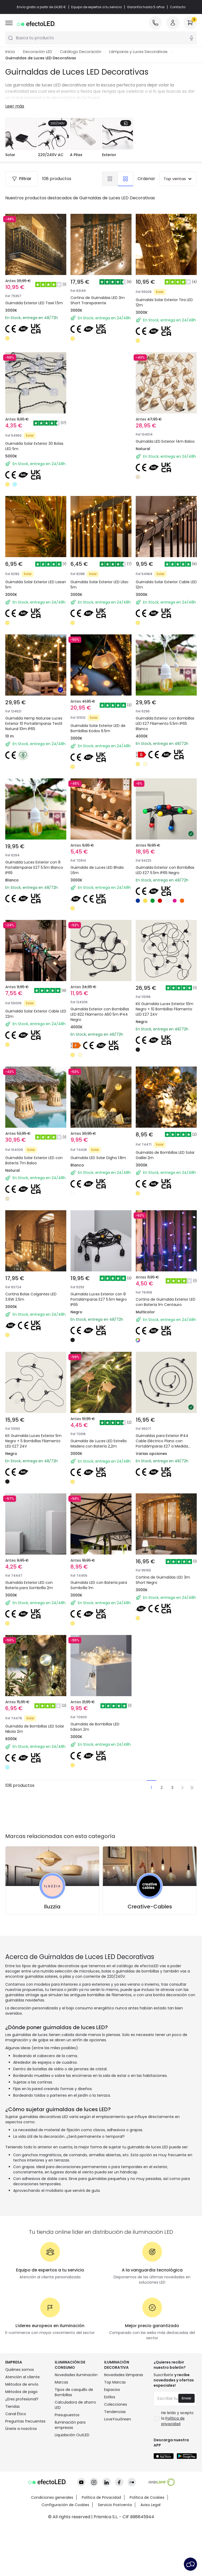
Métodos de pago (21, 2391)
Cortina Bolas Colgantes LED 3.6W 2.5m (31, 1296)
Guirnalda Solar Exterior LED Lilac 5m (99, 584)
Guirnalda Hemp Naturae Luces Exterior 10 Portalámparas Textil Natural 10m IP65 (33, 723)
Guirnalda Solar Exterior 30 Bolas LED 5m (34, 446)
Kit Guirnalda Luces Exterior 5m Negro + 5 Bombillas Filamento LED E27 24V (33, 1441)
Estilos (109, 2397)
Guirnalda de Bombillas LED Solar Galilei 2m (165, 1155)
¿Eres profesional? (21, 2399)
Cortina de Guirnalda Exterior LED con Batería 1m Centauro (165, 1302)
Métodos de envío (21, 2384)
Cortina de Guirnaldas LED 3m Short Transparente (97, 300)
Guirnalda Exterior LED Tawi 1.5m (34, 303)
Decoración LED (37, 51)
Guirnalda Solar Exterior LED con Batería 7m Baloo (34, 1160)
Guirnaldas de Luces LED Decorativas (40, 58)
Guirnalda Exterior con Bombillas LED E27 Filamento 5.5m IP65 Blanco (165, 723)
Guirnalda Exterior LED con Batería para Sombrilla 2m (29, 1585)
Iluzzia (52, 1906)
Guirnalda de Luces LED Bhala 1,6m (97, 870)
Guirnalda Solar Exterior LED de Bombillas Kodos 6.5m (97, 728)
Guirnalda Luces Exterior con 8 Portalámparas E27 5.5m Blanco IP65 (34, 867)
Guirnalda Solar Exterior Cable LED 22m (35, 1014)
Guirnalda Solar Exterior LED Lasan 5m (35, 584)
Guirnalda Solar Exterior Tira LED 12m (164, 302)
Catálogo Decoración (80, 51)
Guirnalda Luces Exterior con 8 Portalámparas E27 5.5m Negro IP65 (98, 1299)
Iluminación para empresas (70, 2425)
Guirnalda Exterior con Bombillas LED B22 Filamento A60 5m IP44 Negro (99, 1014)
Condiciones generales (52, 2476)
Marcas (61, 2382)
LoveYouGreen (117, 2419)
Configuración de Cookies (65, 2483)
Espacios (112, 2389)
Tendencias (115, 2411)
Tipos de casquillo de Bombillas (74, 2392)
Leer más (14, 106)
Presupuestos (67, 2415)
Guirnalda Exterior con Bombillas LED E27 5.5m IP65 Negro (165, 870)
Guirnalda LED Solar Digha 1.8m (98, 1157)
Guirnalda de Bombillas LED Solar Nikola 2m (34, 1729)
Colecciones (115, 2404)
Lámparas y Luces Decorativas (138, 51)
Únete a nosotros (21, 2428)
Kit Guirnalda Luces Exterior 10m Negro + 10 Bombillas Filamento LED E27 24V (164, 1009)
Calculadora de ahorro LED (75, 2405)
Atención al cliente (22, 2377)
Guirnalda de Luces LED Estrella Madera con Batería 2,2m (98, 1443)
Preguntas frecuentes (25, 2421)
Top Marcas (115, 2382)
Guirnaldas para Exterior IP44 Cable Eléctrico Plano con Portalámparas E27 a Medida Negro (162, 1443)
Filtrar (21, 179)
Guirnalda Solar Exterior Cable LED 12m (166, 584)
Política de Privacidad (101, 2476)
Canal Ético (15, 2413)
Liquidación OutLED (72, 2435)
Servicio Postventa (115, 2483)
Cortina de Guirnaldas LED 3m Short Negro (163, 1580)
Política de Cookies (147, 2476)
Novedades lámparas (123, 2374)
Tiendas (12, 2406)
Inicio (10, 51)
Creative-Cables (150, 1906)
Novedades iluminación (76, 2374)
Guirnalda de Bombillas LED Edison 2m (94, 1726)
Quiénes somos (19, 2369)
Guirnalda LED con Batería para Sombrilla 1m (98, 1585)
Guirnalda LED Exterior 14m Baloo (165, 441)
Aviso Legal (150, 2483)
